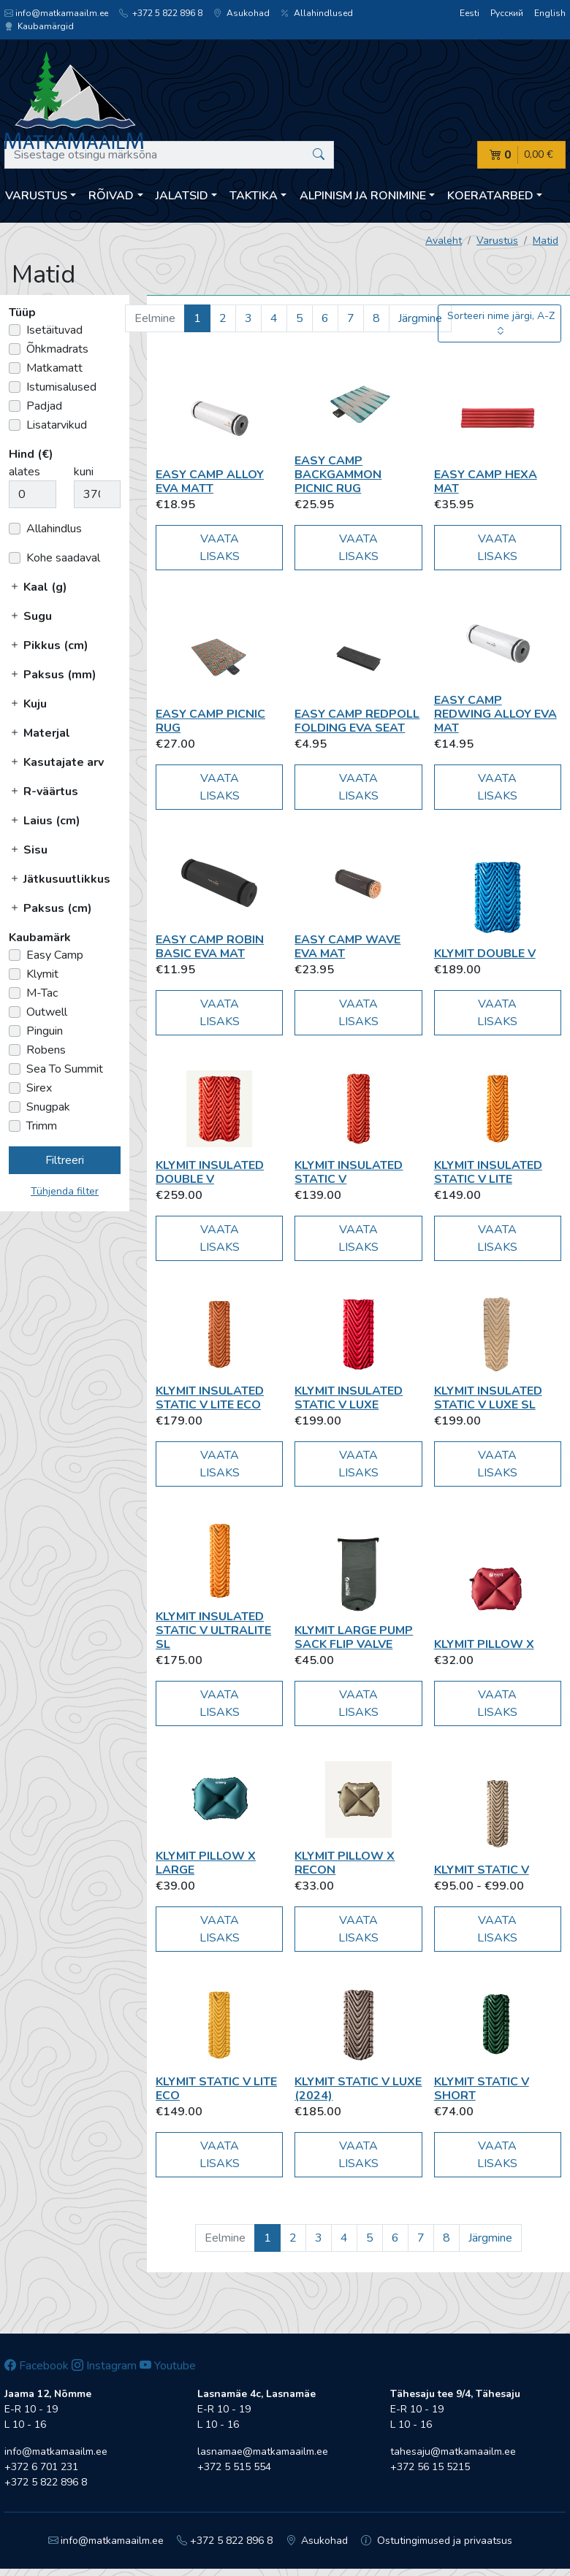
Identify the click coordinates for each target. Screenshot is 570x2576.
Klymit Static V (481, 1870)
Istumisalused (61, 387)
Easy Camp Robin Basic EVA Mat (210, 947)
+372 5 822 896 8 (160, 13)
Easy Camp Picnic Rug (210, 721)
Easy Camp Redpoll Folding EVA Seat (356, 721)
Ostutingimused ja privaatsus (436, 2541)
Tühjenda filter (65, 1191)
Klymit (42, 974)
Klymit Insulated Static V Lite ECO (210, 1398)
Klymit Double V (485, 954)
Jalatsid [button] (182, 196)
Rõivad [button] (111, 196)
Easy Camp (54, 955)
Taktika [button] (253, 196)
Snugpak (48, 1107)
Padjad (44, 406)
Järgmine (420, 318)
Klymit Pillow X (484, 1644)
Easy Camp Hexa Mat (485, 482)
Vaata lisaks (220, 547)
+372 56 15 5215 (430, 2467)
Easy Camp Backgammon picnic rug (337, 475)
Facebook (36, 2366)
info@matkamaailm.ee (56, 13)
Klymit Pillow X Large (206, 1863)
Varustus (497, 241)
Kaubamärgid (39, 26)
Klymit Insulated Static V (348, 1172)
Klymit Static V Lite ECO (216, 2089)
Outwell (46, 1012)
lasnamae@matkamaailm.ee (262, 2451)
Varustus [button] (36, 196)
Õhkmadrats (57, 349)
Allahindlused (317, 13)
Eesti (469, 13)
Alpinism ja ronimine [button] (363, 196)
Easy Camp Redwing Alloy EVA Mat (495, 714)
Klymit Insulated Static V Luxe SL (488, 1398)
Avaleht (443, 241)
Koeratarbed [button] (490, 196)
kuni (84, 472)
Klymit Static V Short (481, 2089)
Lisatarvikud (56, 425)
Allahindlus (54, 529)
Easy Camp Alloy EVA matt (210, 482)
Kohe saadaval (63, 558)
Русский (506, 13)
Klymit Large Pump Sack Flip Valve (353, 1637)
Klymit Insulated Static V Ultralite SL (213, 1630)
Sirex (39, 1088)
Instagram (104, 2366)
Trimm (41, 1126)
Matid (545, 241)
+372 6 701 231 (41, 2467)
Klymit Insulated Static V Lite (488, 1172)
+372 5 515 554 (234, 2467)
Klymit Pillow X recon (344, 1863)
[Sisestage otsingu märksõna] (169, 155)
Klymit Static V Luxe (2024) (358, 2089)
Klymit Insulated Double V (210, 1172)
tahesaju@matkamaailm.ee (453, 2451)
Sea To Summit (64, 1069)
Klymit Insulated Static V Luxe (348, 1398)
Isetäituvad (54, 330)
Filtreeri (64, 1160)
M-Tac (42, 993)
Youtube (168, 2366)
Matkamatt (54, 368)
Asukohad (241, 13)
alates (24, 472)
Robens (46, 1050)
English (550, 13)
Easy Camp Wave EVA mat (347, 947)
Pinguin (44, 1031)
